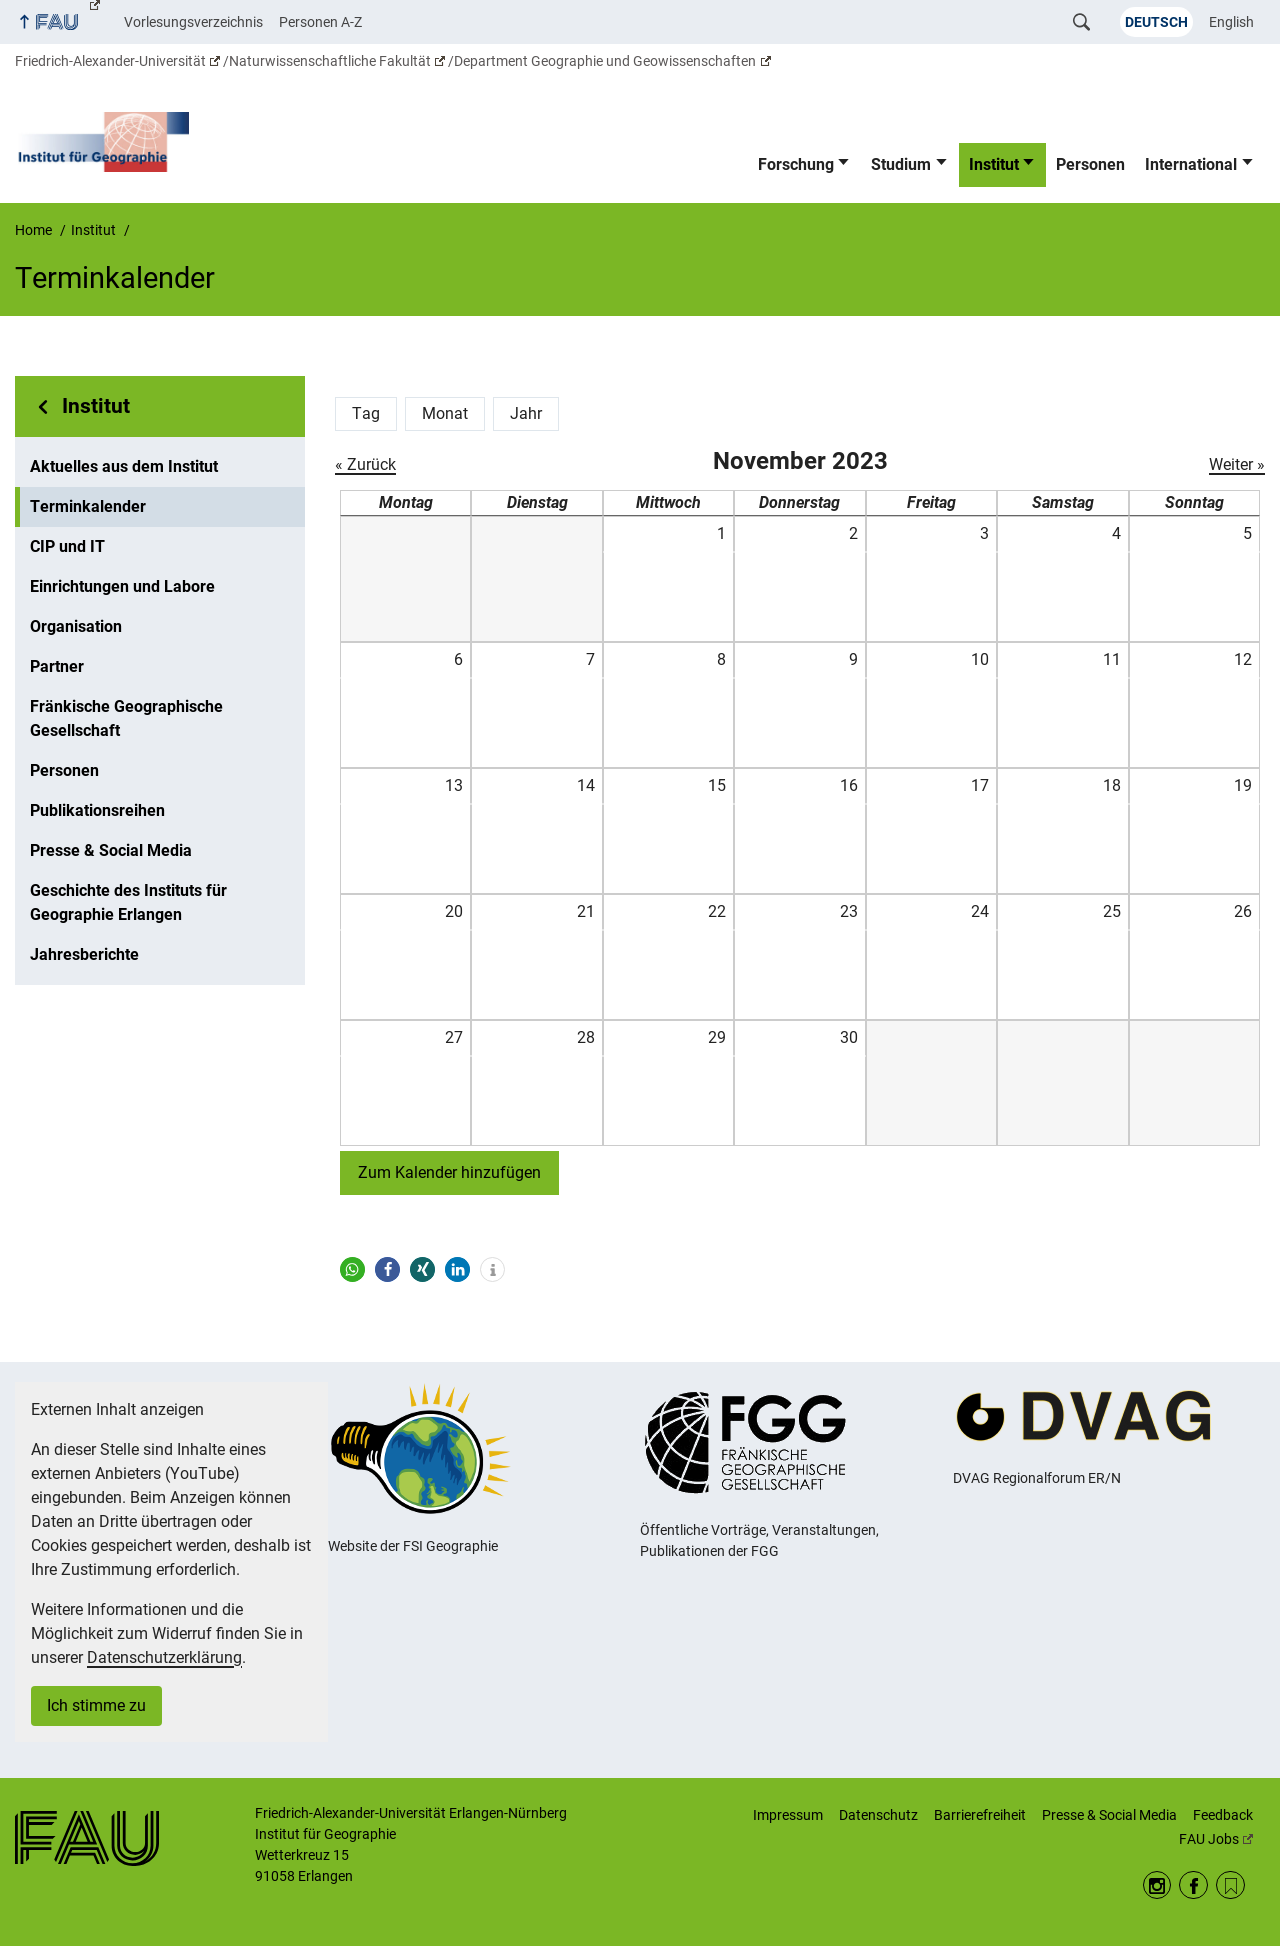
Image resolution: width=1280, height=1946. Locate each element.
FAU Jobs (1216, 1839)
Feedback (1223, 1815)
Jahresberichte (84, 954)
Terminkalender (88, 506)
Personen (1090, 164)
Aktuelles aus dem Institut (124, 466)
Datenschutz (878, 1815)
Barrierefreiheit (980, 1815)
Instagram (1157, 1885)
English (1231, 22)
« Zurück (365, 464)
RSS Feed (1230, 1885)
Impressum (788, 1815)
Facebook (1193, 1885)
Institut (994, 164)
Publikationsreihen (97, 810)
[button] (352, 1269)
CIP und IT (67, 546)
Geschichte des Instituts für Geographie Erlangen (128, 902)
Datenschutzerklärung (164, 1657)
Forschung (796, 164)
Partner (57, 666)
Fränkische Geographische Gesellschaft (126, 718)
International (1191, 164)
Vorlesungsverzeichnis (193, 22)
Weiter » (1237, 464)
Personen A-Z (320, 22)
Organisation (76, 626)
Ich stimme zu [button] (96, 1705)
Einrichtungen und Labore (122, 586)
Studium (901, 164)
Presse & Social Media (111, 850)
